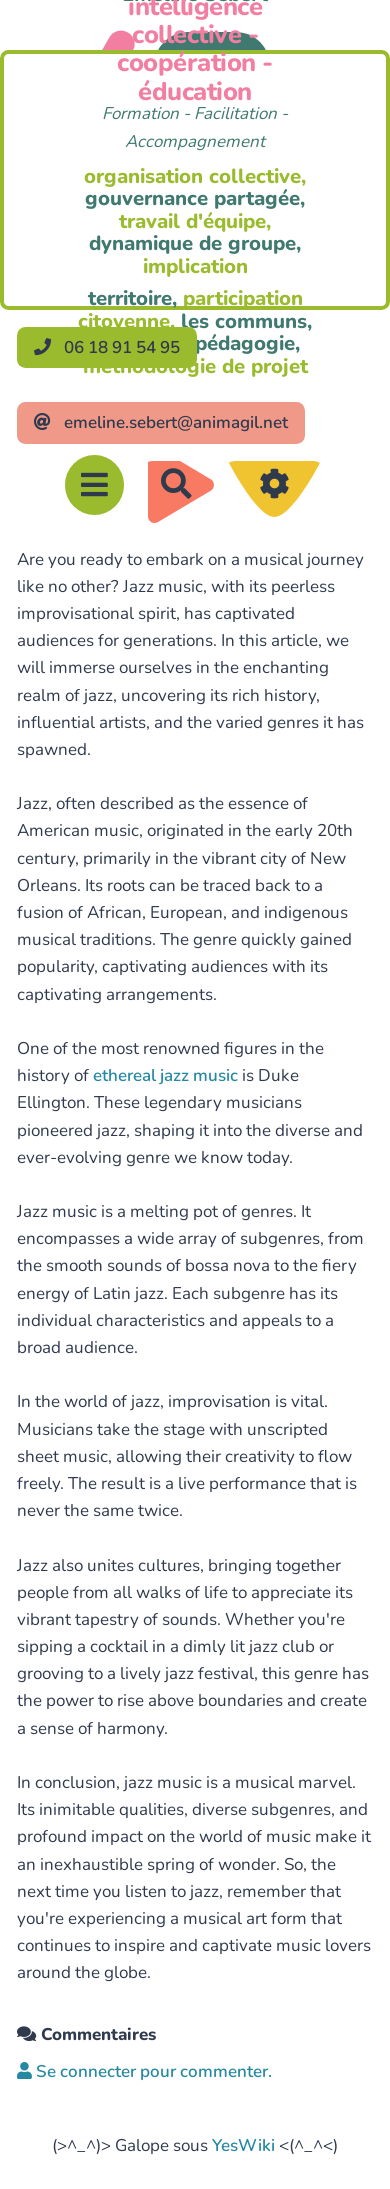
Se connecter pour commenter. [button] (144, 2071)
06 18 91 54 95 (107, 347)
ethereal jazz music (165, 1075)
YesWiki (243, 2145)
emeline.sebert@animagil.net (161, 422)
